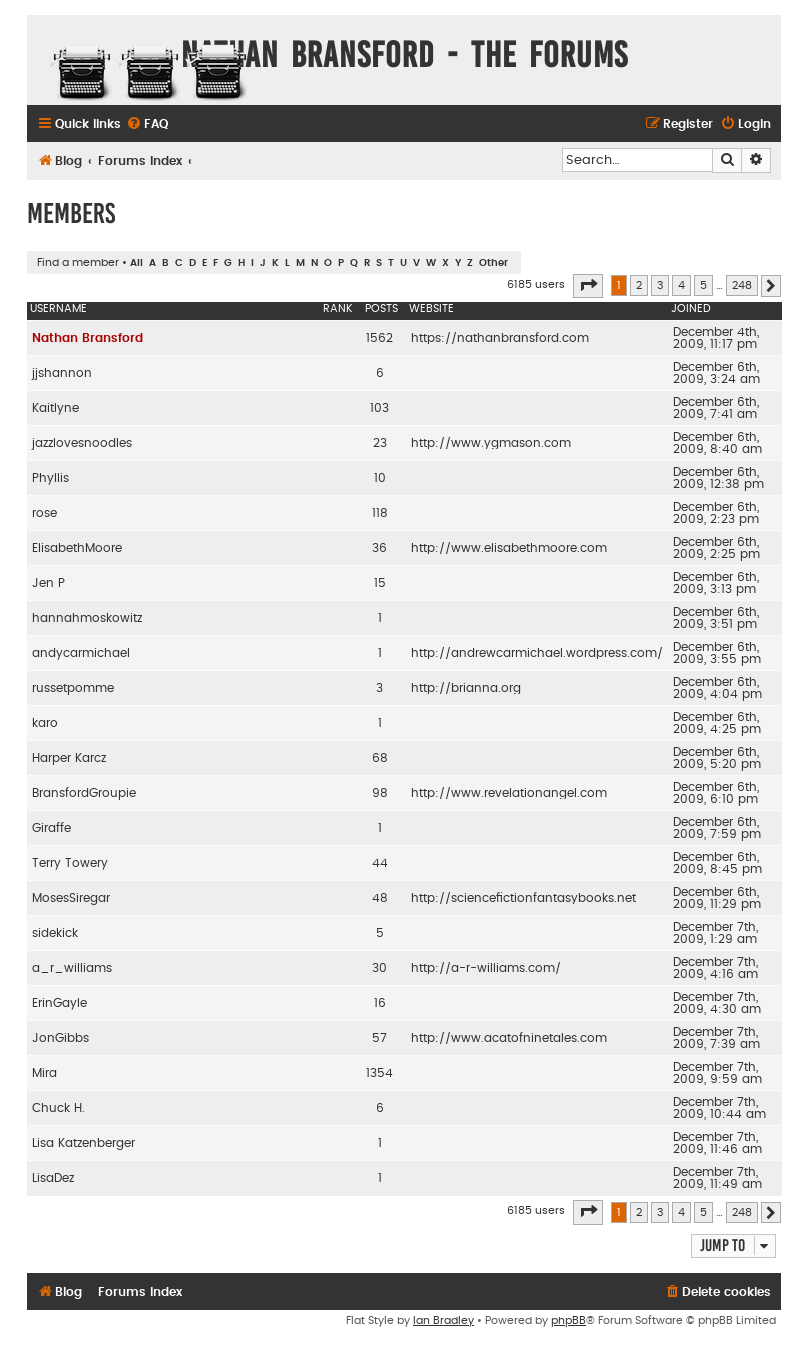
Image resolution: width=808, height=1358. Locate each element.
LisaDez (53, 1178)
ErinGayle (59, 1003)
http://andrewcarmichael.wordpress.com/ (537, 653)
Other (493, 263)
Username (58, 308)
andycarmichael (81, 653)
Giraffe (51, 828)
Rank (338, 308)
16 (380, 1003)
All (136, 263)
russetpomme (73, 688)
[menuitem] (147, 124)
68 (380, 758)
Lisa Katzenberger (83, 1143)
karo (45, 723)
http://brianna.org (466, 688)
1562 (379, 338)
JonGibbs (60, 1038)
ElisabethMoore (77, 548)
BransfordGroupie (84, 793)
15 (380, 583)
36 (379, 548)
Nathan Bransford (87, 338)
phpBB (568, 1320)
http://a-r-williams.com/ (486, 968)
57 (379, 1038)
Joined (691, 308)
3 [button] (660, 285)
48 (380, 898)
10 (380, 478)
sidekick (55, 933)
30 (379, 968)
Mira (44, 1073)
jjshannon (62, 373)
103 (379, 408)
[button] (588, 286)
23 (380, 443)
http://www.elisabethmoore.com (509, 548)
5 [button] (703, 285)
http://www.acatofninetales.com (509, 1038)
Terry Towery (70, 863)
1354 (379, 1073)
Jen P (48, 583)
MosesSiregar (71, 898)
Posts (381, 308)
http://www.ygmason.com (491, 443)
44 (380, 863)
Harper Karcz (69, 758)
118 (380, 513)
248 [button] (742, 285)
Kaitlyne (55, 408)
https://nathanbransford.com (500, 338)
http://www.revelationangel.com (509, 793)
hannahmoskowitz (87, 618)
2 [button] (639, 285)
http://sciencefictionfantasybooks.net (523, 898)
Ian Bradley (443, 1320)
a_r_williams (72, 968)
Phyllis (50, 478)
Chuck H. (58, 1108)
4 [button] (681, 285)
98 (380, 793)
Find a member (78, 262)
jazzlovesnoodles (82, 443)
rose (44, 513)
